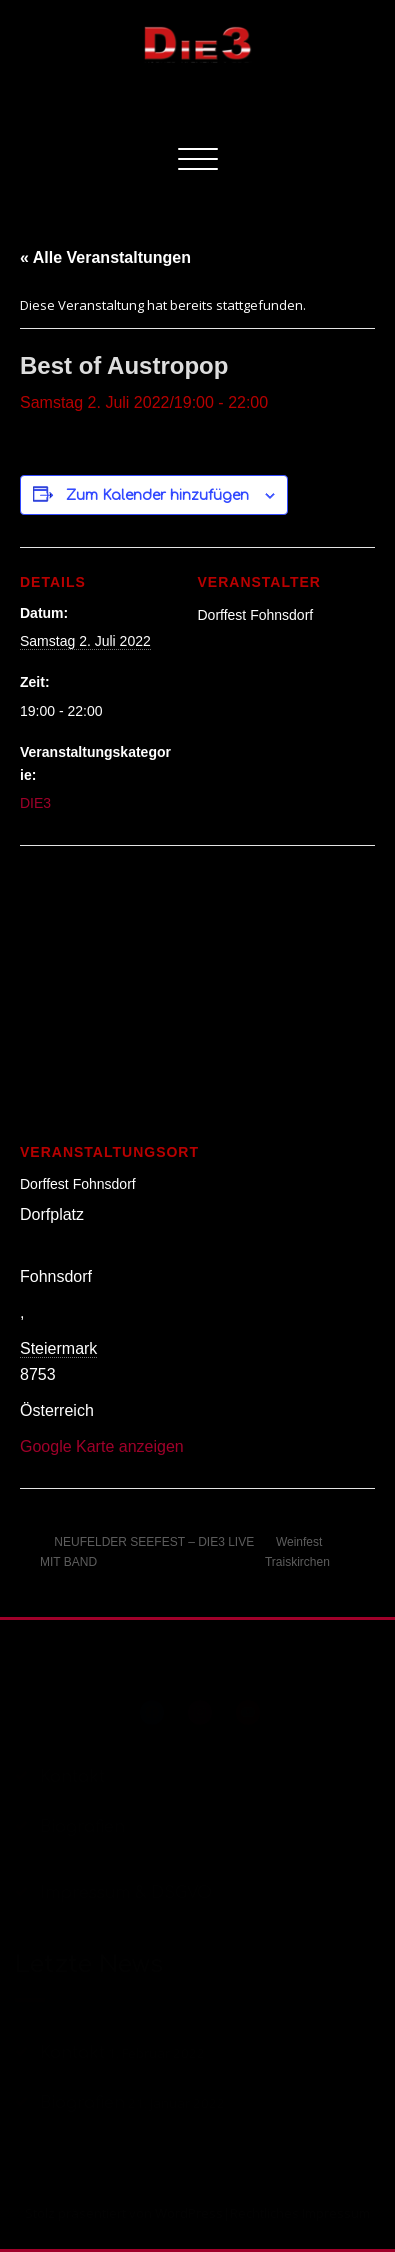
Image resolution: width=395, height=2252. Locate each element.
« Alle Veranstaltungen (105, 257)
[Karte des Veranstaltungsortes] (197, 989)
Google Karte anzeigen (102, 1446)
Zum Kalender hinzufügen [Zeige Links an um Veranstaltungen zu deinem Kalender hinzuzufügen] (157, 495)
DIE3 (35, 803)
